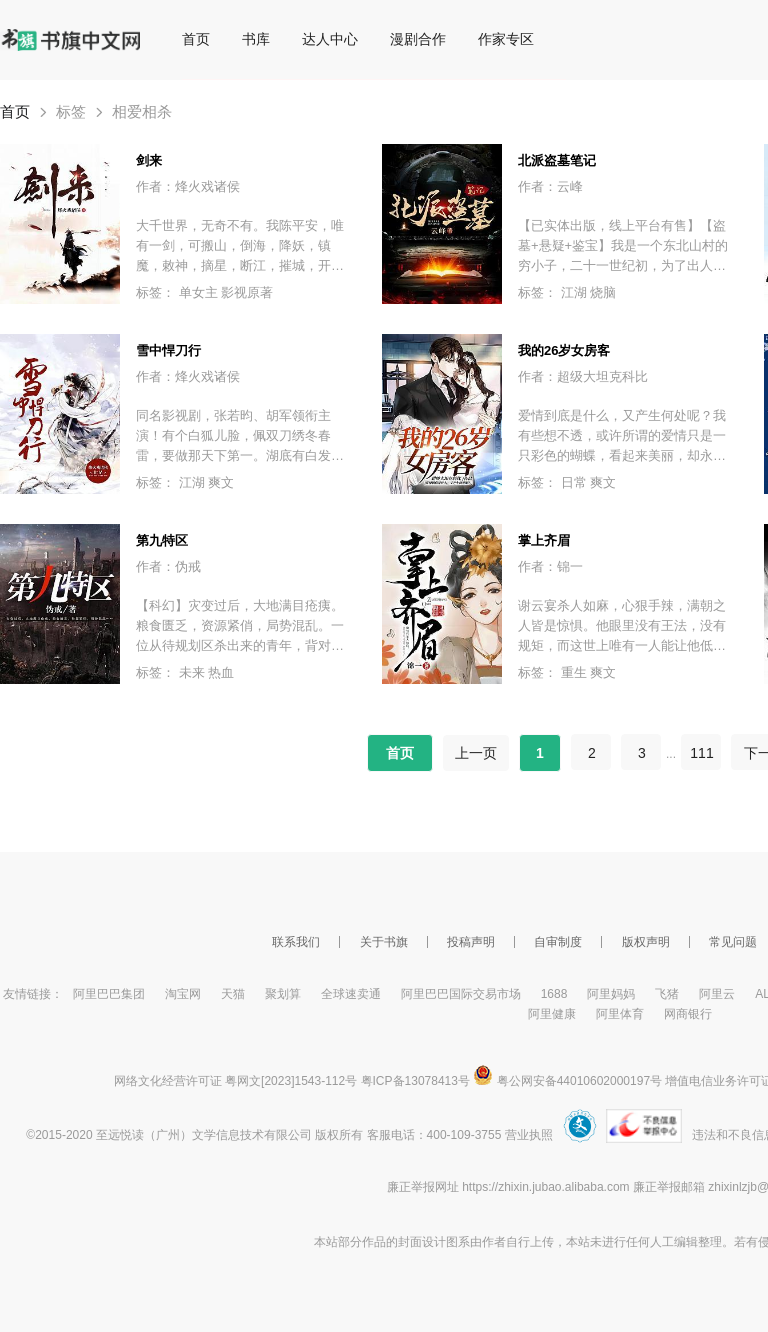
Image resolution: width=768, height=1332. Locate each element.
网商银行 (688, 1014)
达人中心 (330, 39)
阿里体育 (620, 1014)
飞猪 (667, 994)
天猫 (233, 994)
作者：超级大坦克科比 (583, 376)
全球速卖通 (351, 994)
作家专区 (506, 39)
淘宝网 (183, 994)
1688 (554, 994)
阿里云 (717, 994)
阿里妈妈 (611, 994)
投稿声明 (471, 942)
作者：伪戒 (168, 566)
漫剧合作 (418, 39)
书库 (256, 39)
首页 (196, 39)
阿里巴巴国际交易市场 (461, 994)
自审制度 (558, 942)
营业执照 (529, 1135)
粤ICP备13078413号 (415, 1081)
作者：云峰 (550, 186)
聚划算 (283, 994)
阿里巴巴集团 (109, 994)
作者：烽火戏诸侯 (188, 186)
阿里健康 (552, 1014)
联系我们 (296, 942)
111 (701, 753)
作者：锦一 (550, 566)
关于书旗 (384, 942)
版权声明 (646, 942)
